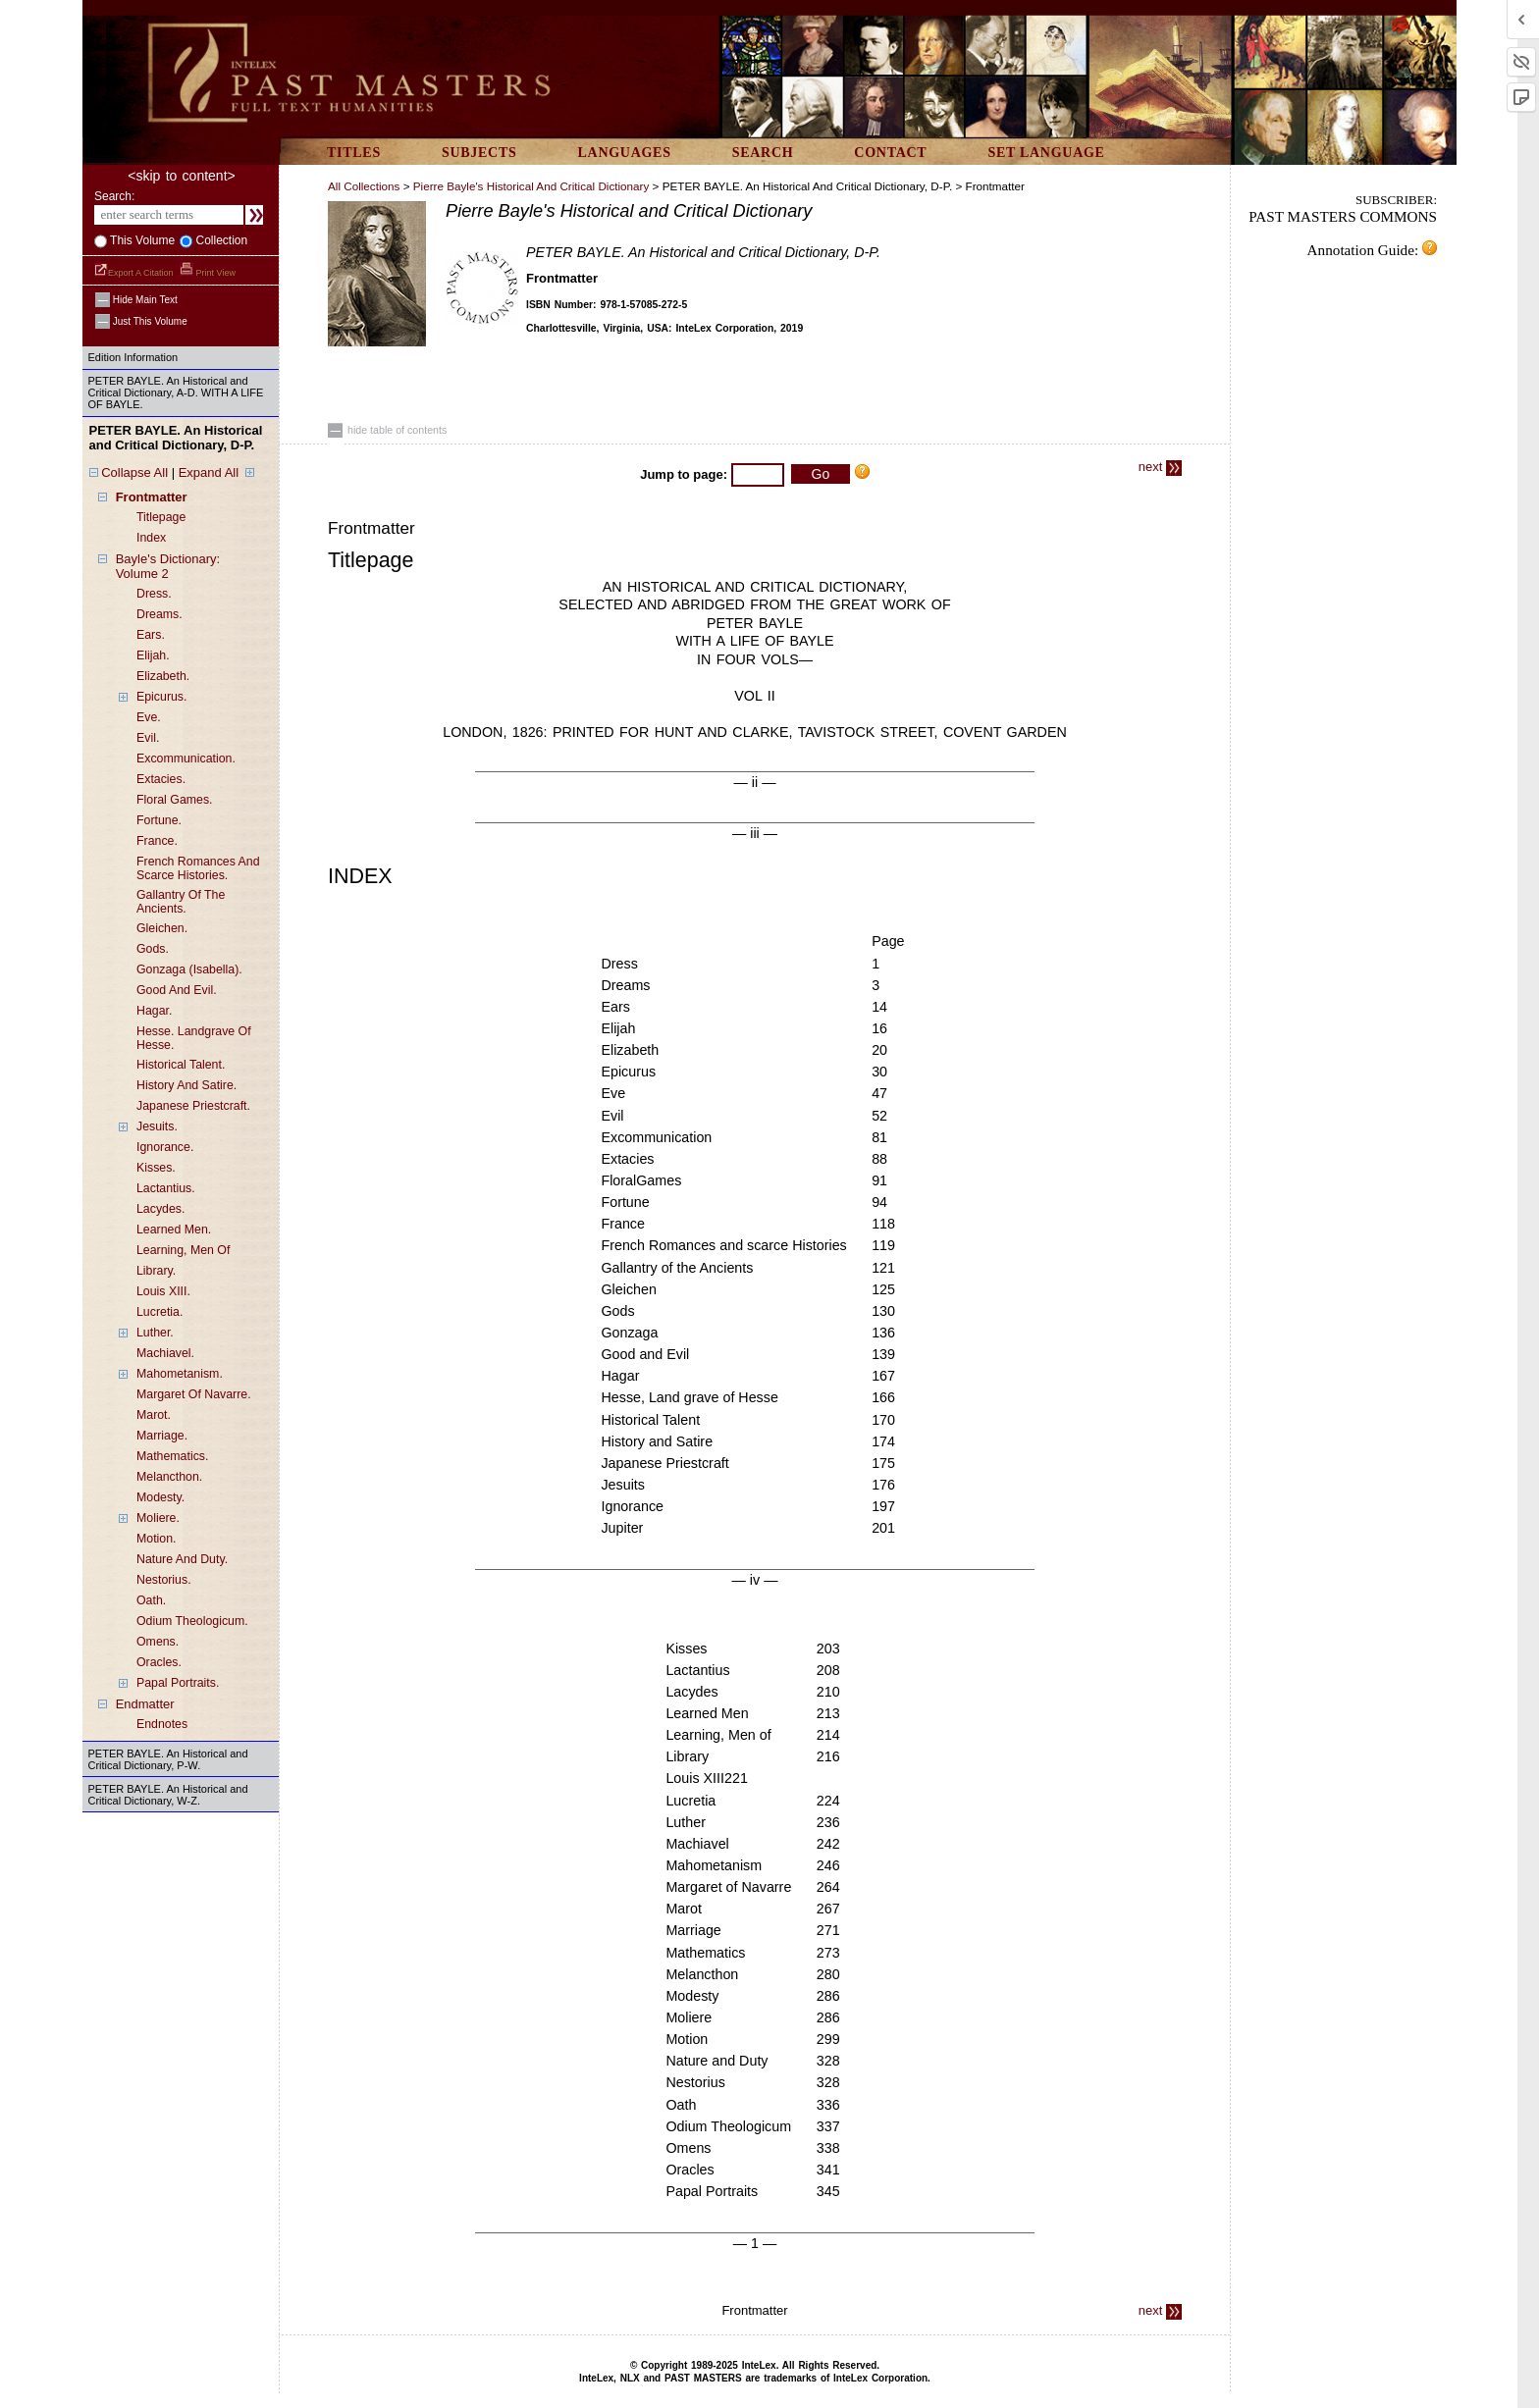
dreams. (159, 614)
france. (157, 841)
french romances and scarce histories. (198, 868)
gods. (152, 949)
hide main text (136, 299)
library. (156, 1271)
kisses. (156, 1168)
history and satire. (186, 1085)
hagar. (154, 1011)
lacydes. (160, 1209)
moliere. (158, 1518)
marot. (153, 1415)
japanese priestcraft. (193, 1106)
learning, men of (183, 1250)
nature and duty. (182, 1559)
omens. (157, 1642)
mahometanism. (179, 1374)
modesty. (160, 1497)
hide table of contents (387, 430)
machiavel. (165, 1353)
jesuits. (157, 1126)
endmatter (145, 1704)
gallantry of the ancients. (180, 902)
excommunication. (186, 758)
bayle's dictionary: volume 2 (168, 566)
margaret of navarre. (193, 1394)
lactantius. (165, 1188)
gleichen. (161, 928)
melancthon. (169, 1477)
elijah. (153, 655)
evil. (147, 738)
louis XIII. (163, 1291)
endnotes (161, 1724)
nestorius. (163, 1580)
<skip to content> (181, 175)
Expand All (209, 472)
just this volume (141, 321)
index (151, 538)
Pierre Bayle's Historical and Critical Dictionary (531, 186)
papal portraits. (177, 1683)
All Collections (363, 186)
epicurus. (161, 697)
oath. (151, 1600)
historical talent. (180, 1065)
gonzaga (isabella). (189, 969)
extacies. (161, 779)
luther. (155, 1332)
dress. (154, 594)
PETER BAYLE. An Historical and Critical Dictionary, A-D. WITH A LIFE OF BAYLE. (176, 392)
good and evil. (176, 990)
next (1160, 466)
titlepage (161, 517)
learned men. (173, 1229)
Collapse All (134, 472)
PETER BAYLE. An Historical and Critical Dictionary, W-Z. (168, 1794)
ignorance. (164, 1147)
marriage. (161, 1435)
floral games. (174, 800)
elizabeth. (162, 676)
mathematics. (172, 1456)
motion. (156, 1538)
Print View (208, 273)
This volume (141, 240)
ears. (150, 635)
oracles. (159, 1662)
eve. (148, 717)
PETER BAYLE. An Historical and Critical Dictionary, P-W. (168, 1759)
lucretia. (159, 1312)
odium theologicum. (192, 1621)
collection (219, 240)
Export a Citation (135, 273)
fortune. (159, 820)
